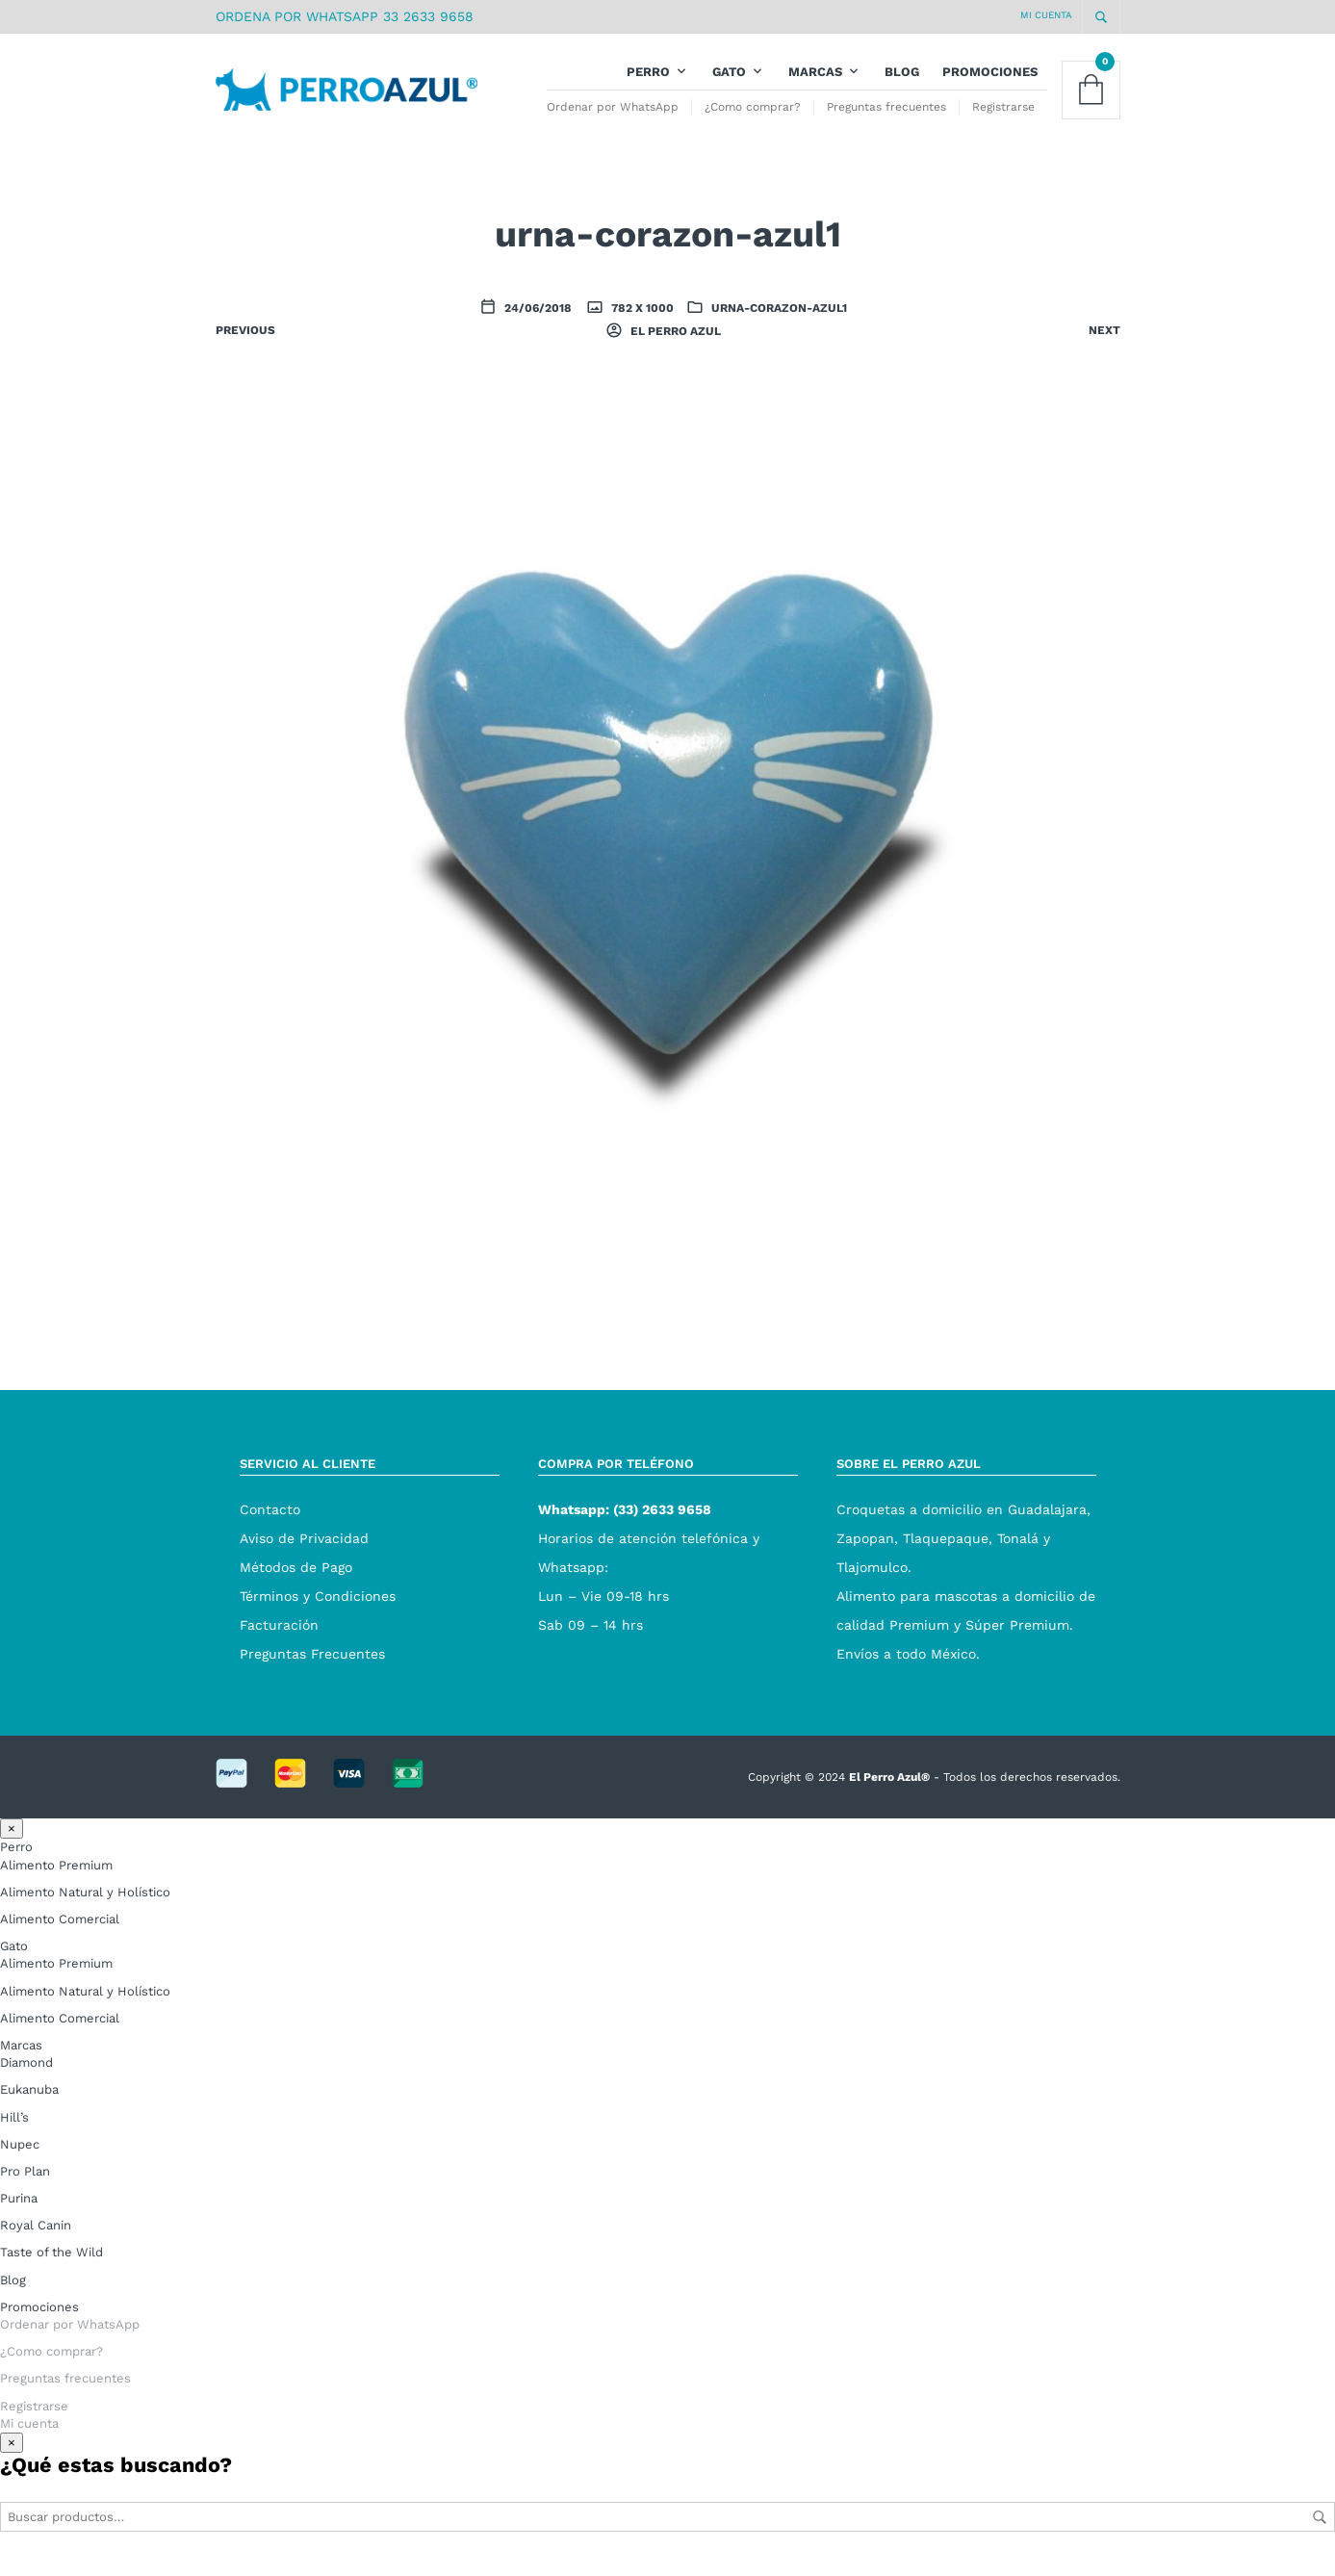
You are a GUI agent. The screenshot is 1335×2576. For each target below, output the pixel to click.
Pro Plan (25, 2186)
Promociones (990, 79)
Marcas (815, 79)
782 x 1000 (641, 323)
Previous (245, 345)
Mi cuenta (1046, 15)
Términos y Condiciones (318, 1610)
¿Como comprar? (753, 114)
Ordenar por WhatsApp (613, 114)
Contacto (270, 1524)
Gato (729, 79)
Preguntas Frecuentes (312, 1668)
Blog (902, 79)
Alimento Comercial (59, 1934)
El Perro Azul (674, 346)
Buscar (1319, 2532)
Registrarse (1003, 114)
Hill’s (14, 2132)
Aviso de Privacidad (304, 1552)
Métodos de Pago (296, 1581)
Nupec (19, 2158)
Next (1104, 345)
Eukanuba (29, 2105)
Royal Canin (35, 2240)
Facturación (279, 1639)
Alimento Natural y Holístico (85, 1907)
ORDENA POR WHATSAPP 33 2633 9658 (345, 16)
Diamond (26, 2078)
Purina (19, 2213)
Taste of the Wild (51, 2267)
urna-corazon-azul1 (779, 323)
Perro (648, 79)
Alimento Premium (56, 1879)
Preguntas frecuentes (886, 114)
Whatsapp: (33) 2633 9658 (624, 1524)
